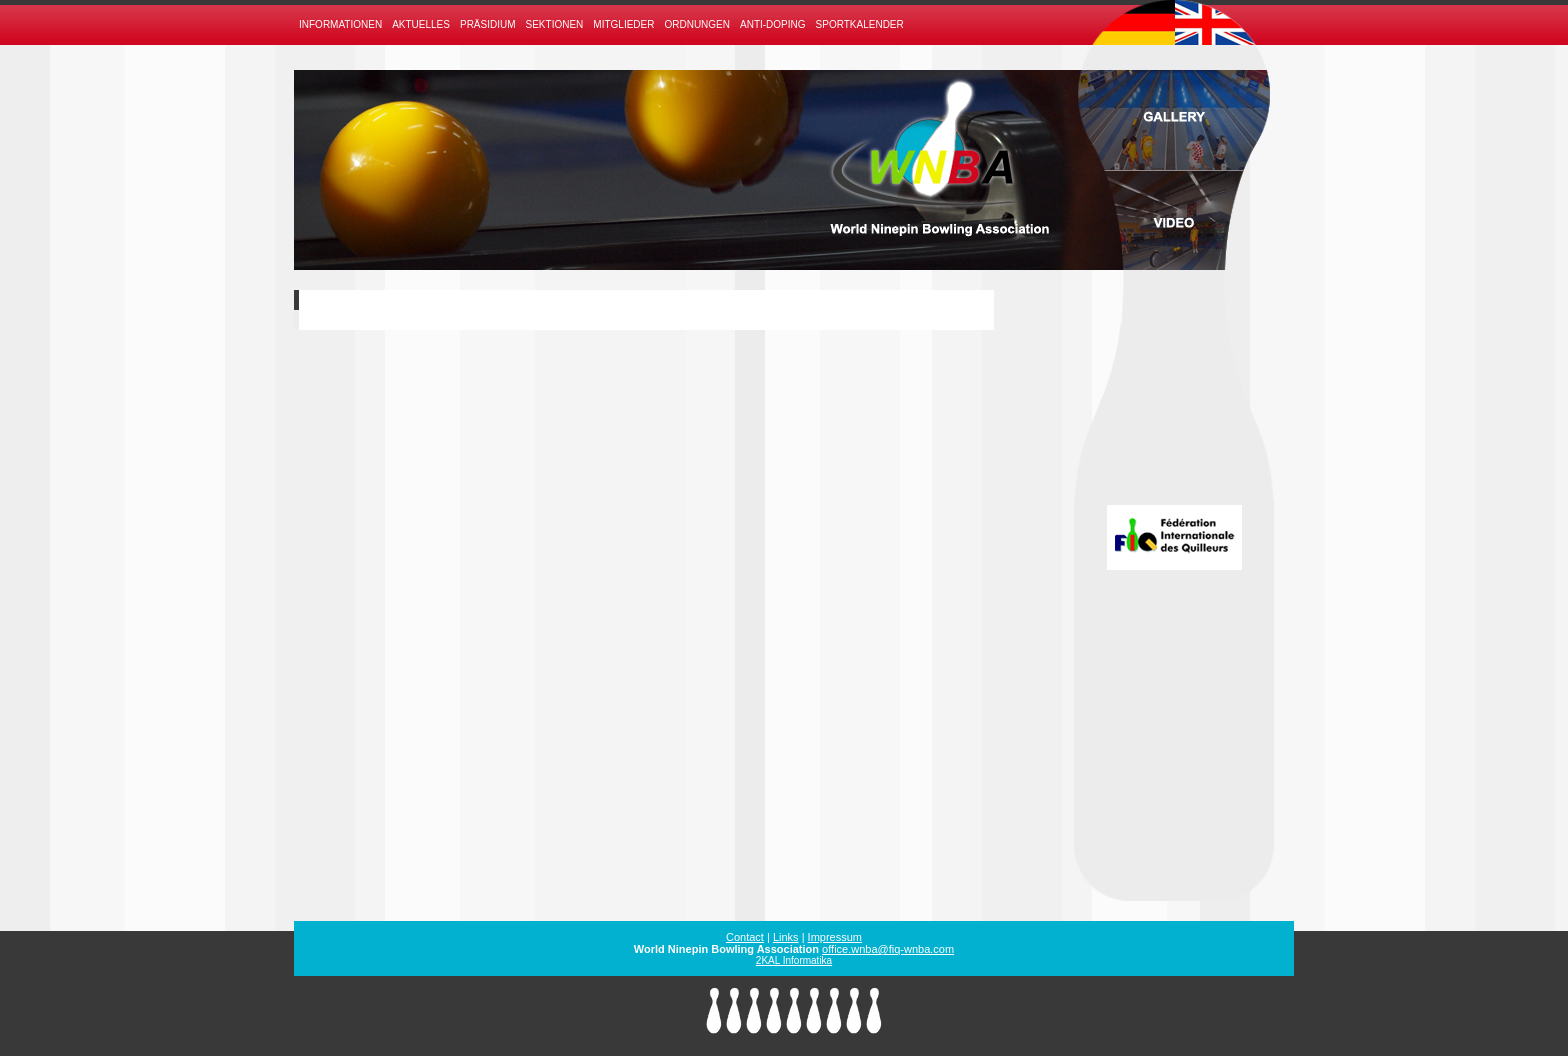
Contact (745, 937)
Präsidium (488, 24)
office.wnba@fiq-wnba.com (888, 949)
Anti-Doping (773, 24)
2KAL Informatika (794, 960)
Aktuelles (421, 24)
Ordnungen (697, 24)
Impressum (835, 937)
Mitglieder (623, 24)
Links (786, 937)
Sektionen (555, 24)
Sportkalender (860, 24)
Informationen (340, 24)
